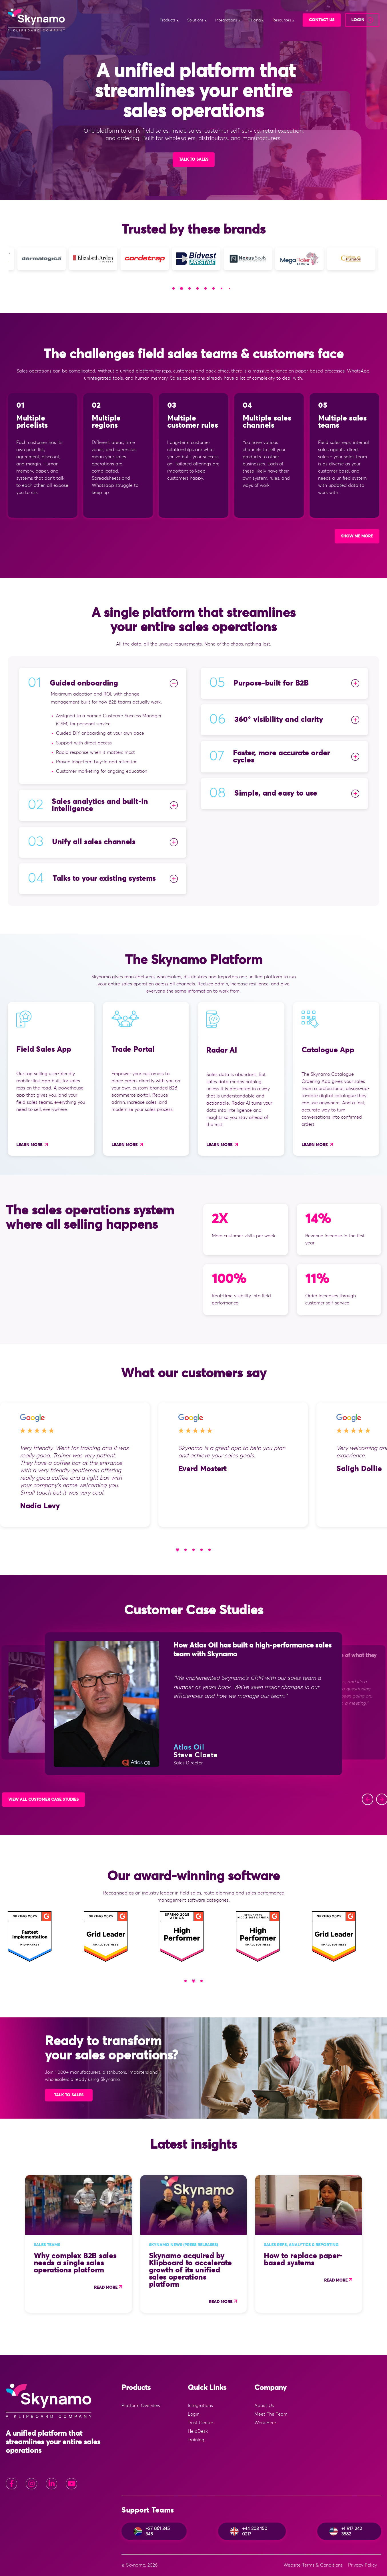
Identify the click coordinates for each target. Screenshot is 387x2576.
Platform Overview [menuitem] (140, 2405)
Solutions (196, 20)
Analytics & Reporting (314, 2245)
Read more (105, 2288)
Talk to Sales (193, 160)
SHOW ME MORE (357, 536)
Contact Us (321, 20)
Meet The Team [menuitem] (271, 2414)
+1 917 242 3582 (345, 2531)
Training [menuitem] (196, 2440)
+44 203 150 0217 (248, 2531)
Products (168, 20)
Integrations (226, 20)
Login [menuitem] (194, 2414)
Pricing (255, 20)
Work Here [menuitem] (265, 2422)
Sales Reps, (276, 2245)
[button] (173, 288)
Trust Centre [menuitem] (200, 2422)
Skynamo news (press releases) (183, 2245)
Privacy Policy (362, 2565)
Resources (282, 20)
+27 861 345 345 (151, 2531)
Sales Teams (47, 2245)
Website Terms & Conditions (313, 2565)
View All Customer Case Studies (43, 1800)
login (357, 20)
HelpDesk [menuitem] (198, 2431)
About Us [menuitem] (264, 2405)
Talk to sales (68, 2095)
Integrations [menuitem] (200, 2405)
